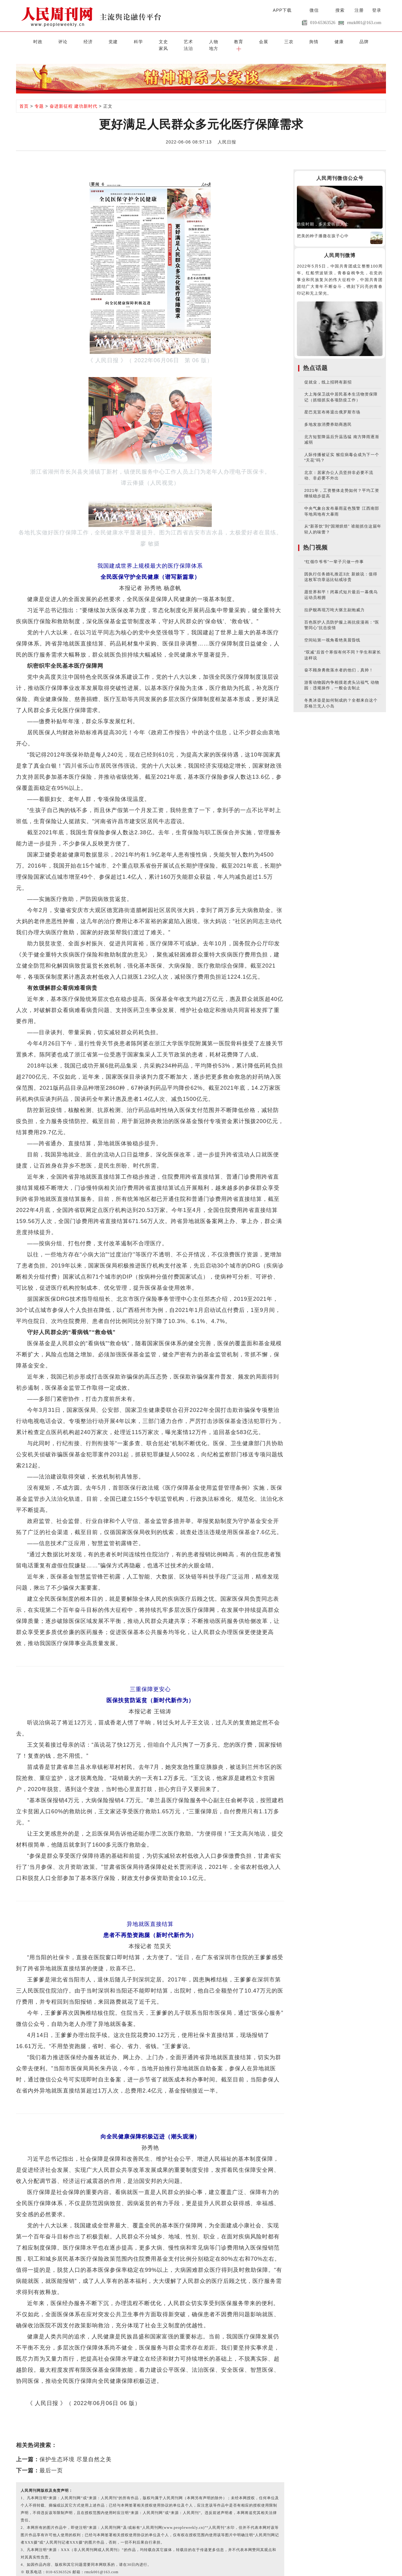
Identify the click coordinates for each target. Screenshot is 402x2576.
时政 (26, 41)
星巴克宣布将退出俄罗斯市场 (332, 404)
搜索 (340, 10)
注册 (359, 10)
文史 (129, 41)
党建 (87, 41)
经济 (67, 41)
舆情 (252, 41)
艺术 (149, 41)
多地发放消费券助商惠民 (328, 417)
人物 (170, 41)
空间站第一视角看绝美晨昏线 (332, 632)
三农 (231, 41)
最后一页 (51, 2463)
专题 (39, 98)
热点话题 (315, 360)
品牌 (293, 41)
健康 (272, 41)
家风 (314, 41)
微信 (314, 10)
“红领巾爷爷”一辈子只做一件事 (334, 554)
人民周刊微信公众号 (339, 170)
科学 (108, 41)
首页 (24, 98)
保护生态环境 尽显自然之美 (75, 2452)
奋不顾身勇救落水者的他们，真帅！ (338, 662)
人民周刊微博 (339, 248)
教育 (190, 41)
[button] (375, 41)
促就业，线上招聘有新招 (328, 374)
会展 (211, 41)
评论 (46, 41)
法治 (334, 41)
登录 (376, 10)
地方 (355, 41)
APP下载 (282, 10)
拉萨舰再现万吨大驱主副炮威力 (334, 602)
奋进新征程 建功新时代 (73, 98)
